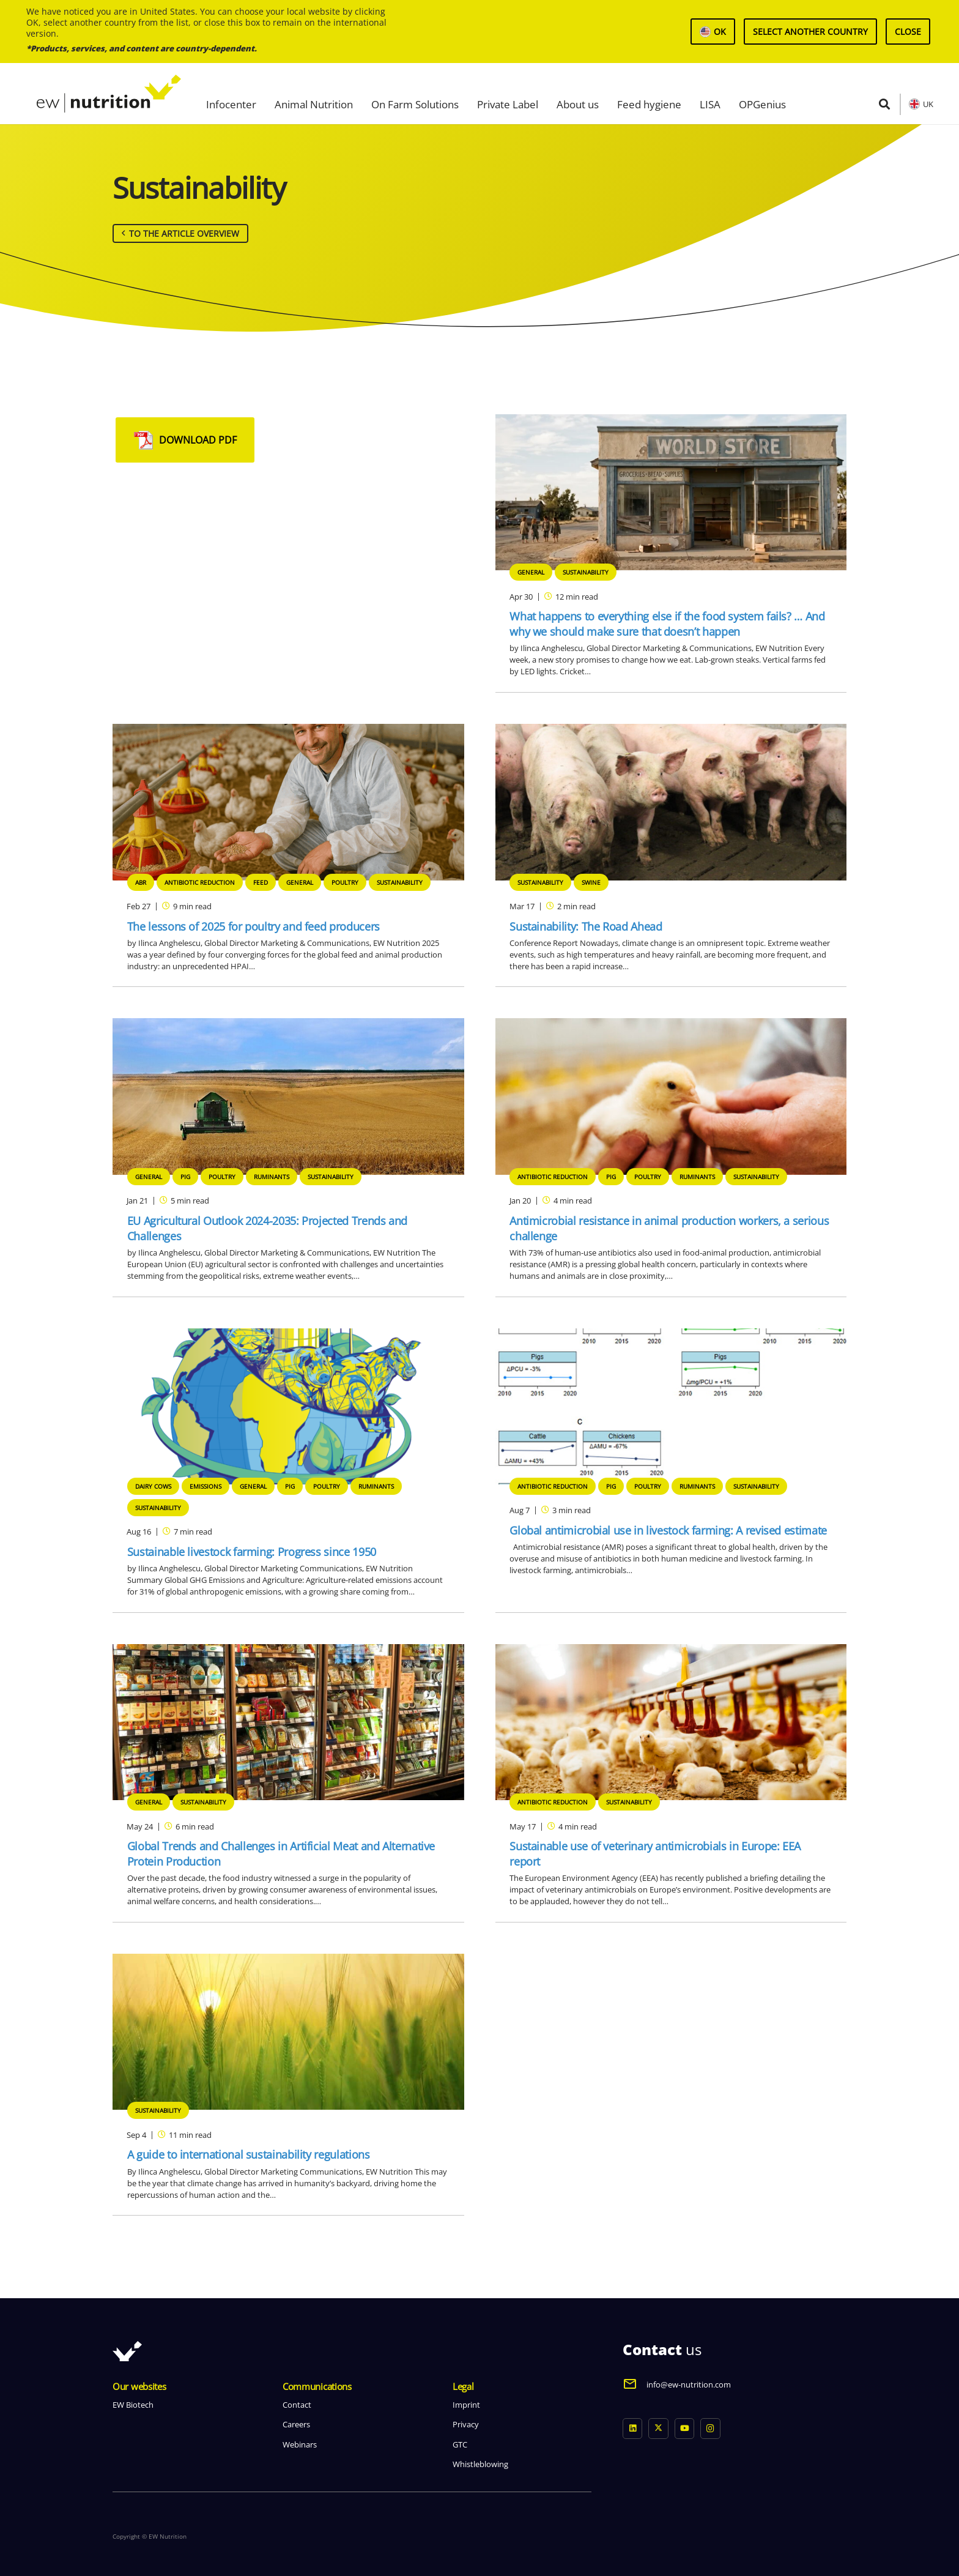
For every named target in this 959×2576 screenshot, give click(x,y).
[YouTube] (685, 2429)
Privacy (466, 2424)
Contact (297, 2404)
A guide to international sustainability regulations (248, 2154)
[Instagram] (710, 2429)
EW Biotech (133, 2404)
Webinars (300, 2444)
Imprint (466, 2404)
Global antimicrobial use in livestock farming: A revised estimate (668, 1530)
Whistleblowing (480, 2464)
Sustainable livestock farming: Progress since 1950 (251, 1551)
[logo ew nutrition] (109, 94)
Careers (296, 2424)
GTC (460, 2444)
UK (928, 104)
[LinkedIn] (633, 2429)
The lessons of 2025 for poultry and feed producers (253, 926)
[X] (658, 2429)
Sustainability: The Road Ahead (585, 926)
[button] (884, 104)
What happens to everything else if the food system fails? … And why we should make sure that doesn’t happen (666, 624)
